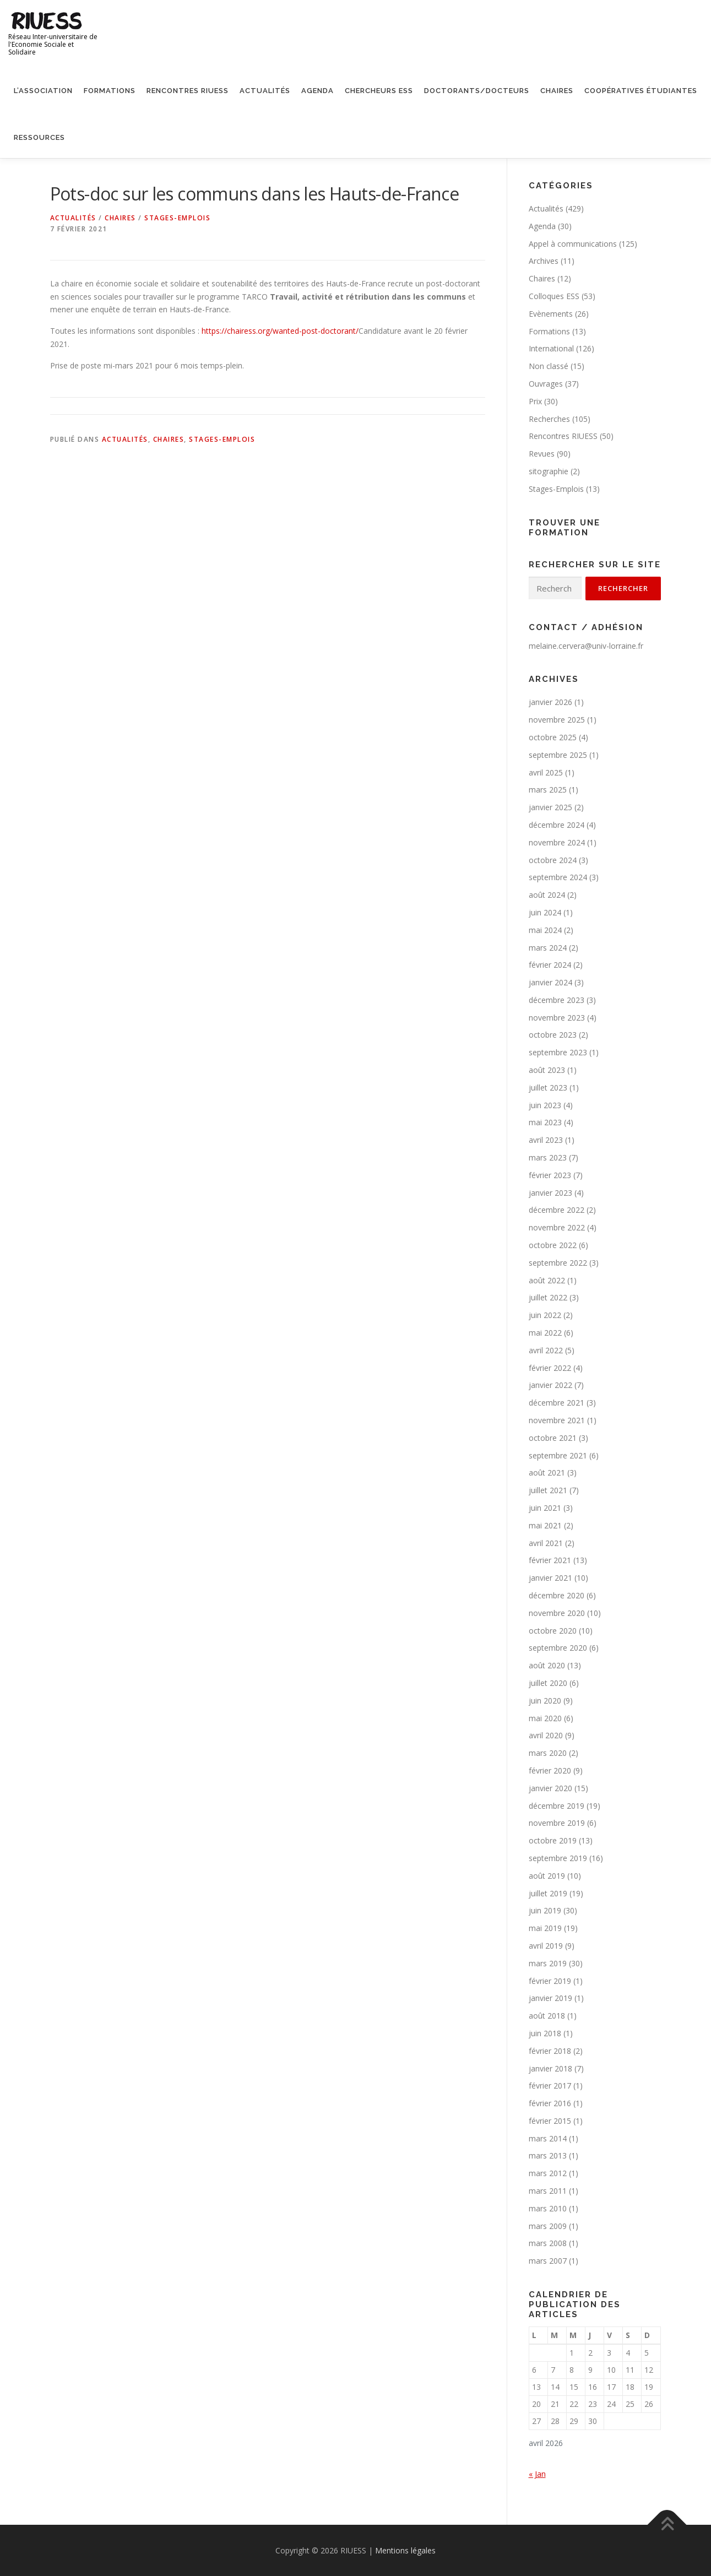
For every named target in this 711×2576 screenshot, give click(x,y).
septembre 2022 (558, 1262)
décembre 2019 (556, 1806)
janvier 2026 (550, 702)
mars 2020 (548, 1753)
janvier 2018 (550, 2068)
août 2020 (547, 1665)
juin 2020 (545, 1700)
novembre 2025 (557, 719)
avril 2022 (546, 1350)
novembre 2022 (557, 1227)
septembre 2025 (558, 755)
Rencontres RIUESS (187, 90)
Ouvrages (546, 383)
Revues (542, 453)
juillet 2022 (548, 1297)
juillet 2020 (548, 1683)
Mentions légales (405, 2550)
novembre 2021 (557, 1420)
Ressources (39, 137)
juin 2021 (545, 1508)
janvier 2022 (550, 1385)
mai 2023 (545, 1122)
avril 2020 (546, 1735)
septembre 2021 (558, 1455)
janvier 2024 (550, 982)
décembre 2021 (556, 1402)
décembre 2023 (556, 1000)
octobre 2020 (553, 1630)
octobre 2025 (553, 737)
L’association (43, 90)
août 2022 (547, 1280)
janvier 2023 (550, 1192)
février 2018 (550, 2051)
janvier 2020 (550, 1788)
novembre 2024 (557, 842)
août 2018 (547, 2015)
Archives (543, 261)
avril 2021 (546, 1543)
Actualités (265, 90)
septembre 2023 (558, 1052)
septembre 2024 (558, 877)
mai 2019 (545, 1928)
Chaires (556, 90)
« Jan (537, 2474)
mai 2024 (545, 930)
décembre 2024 (556, 825)
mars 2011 (548, 2190)
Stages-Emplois (177, 218)
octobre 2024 (553, 860)
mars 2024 (548, 947)
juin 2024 (545, 912)
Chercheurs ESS (379, 90)
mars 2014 (548, 2138)
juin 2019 (545, 1910)
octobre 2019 (553, 1840)
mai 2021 (545, 1525)
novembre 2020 (557, 1613)
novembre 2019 (557, 1823)
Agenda (317, 90)
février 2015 (550, 2121)
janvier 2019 (550, 1998)
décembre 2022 (556, 1210)
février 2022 (550, 1368)
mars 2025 (548, 789)
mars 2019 (548, 1963)
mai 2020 (545, 1718)
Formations (109, 90)
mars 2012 (548, 2173)
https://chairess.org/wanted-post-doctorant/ (280, 331)
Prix (535, 401)
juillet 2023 (548, 1087)
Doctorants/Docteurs (476, 90)
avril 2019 (546, 1945)
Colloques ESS (554, 296)
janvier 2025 (550, 807)
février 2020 (550, 1770)
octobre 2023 (553, 1034)
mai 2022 (545, 1332)
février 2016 (550, 2103)
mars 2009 (548, 2226)
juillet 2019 (548, 1893)
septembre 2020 (558, 1647)
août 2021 (547, 1472)
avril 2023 (546, 1140)
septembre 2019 (558, 1858)
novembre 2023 (557, 1017)
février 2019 (550, 1981)
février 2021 (550, 1560)
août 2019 (547, 1875)
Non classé (548, 366)
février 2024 (550, 964)
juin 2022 (545, 1315)
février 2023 (550, 1175)
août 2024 (547, 895)
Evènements (551, 313)
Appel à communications (573, 243)
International (551, 348)
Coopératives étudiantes (640, 90)
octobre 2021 (553, 1438)
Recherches (549, 419)
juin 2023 (545, 1105)
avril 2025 (546, 772)
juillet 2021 (548, 1490)
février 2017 (550, 2085)
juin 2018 (545, 2033)
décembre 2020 (556, 1595)
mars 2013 (548, 2155)
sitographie (548, 471)
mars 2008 (548, 2243)
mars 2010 (548, 2208)
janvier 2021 (550, 1577)
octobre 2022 (553, 1245)
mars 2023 (548, 1157)
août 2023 (547, 1070)
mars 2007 (548, 2260)
